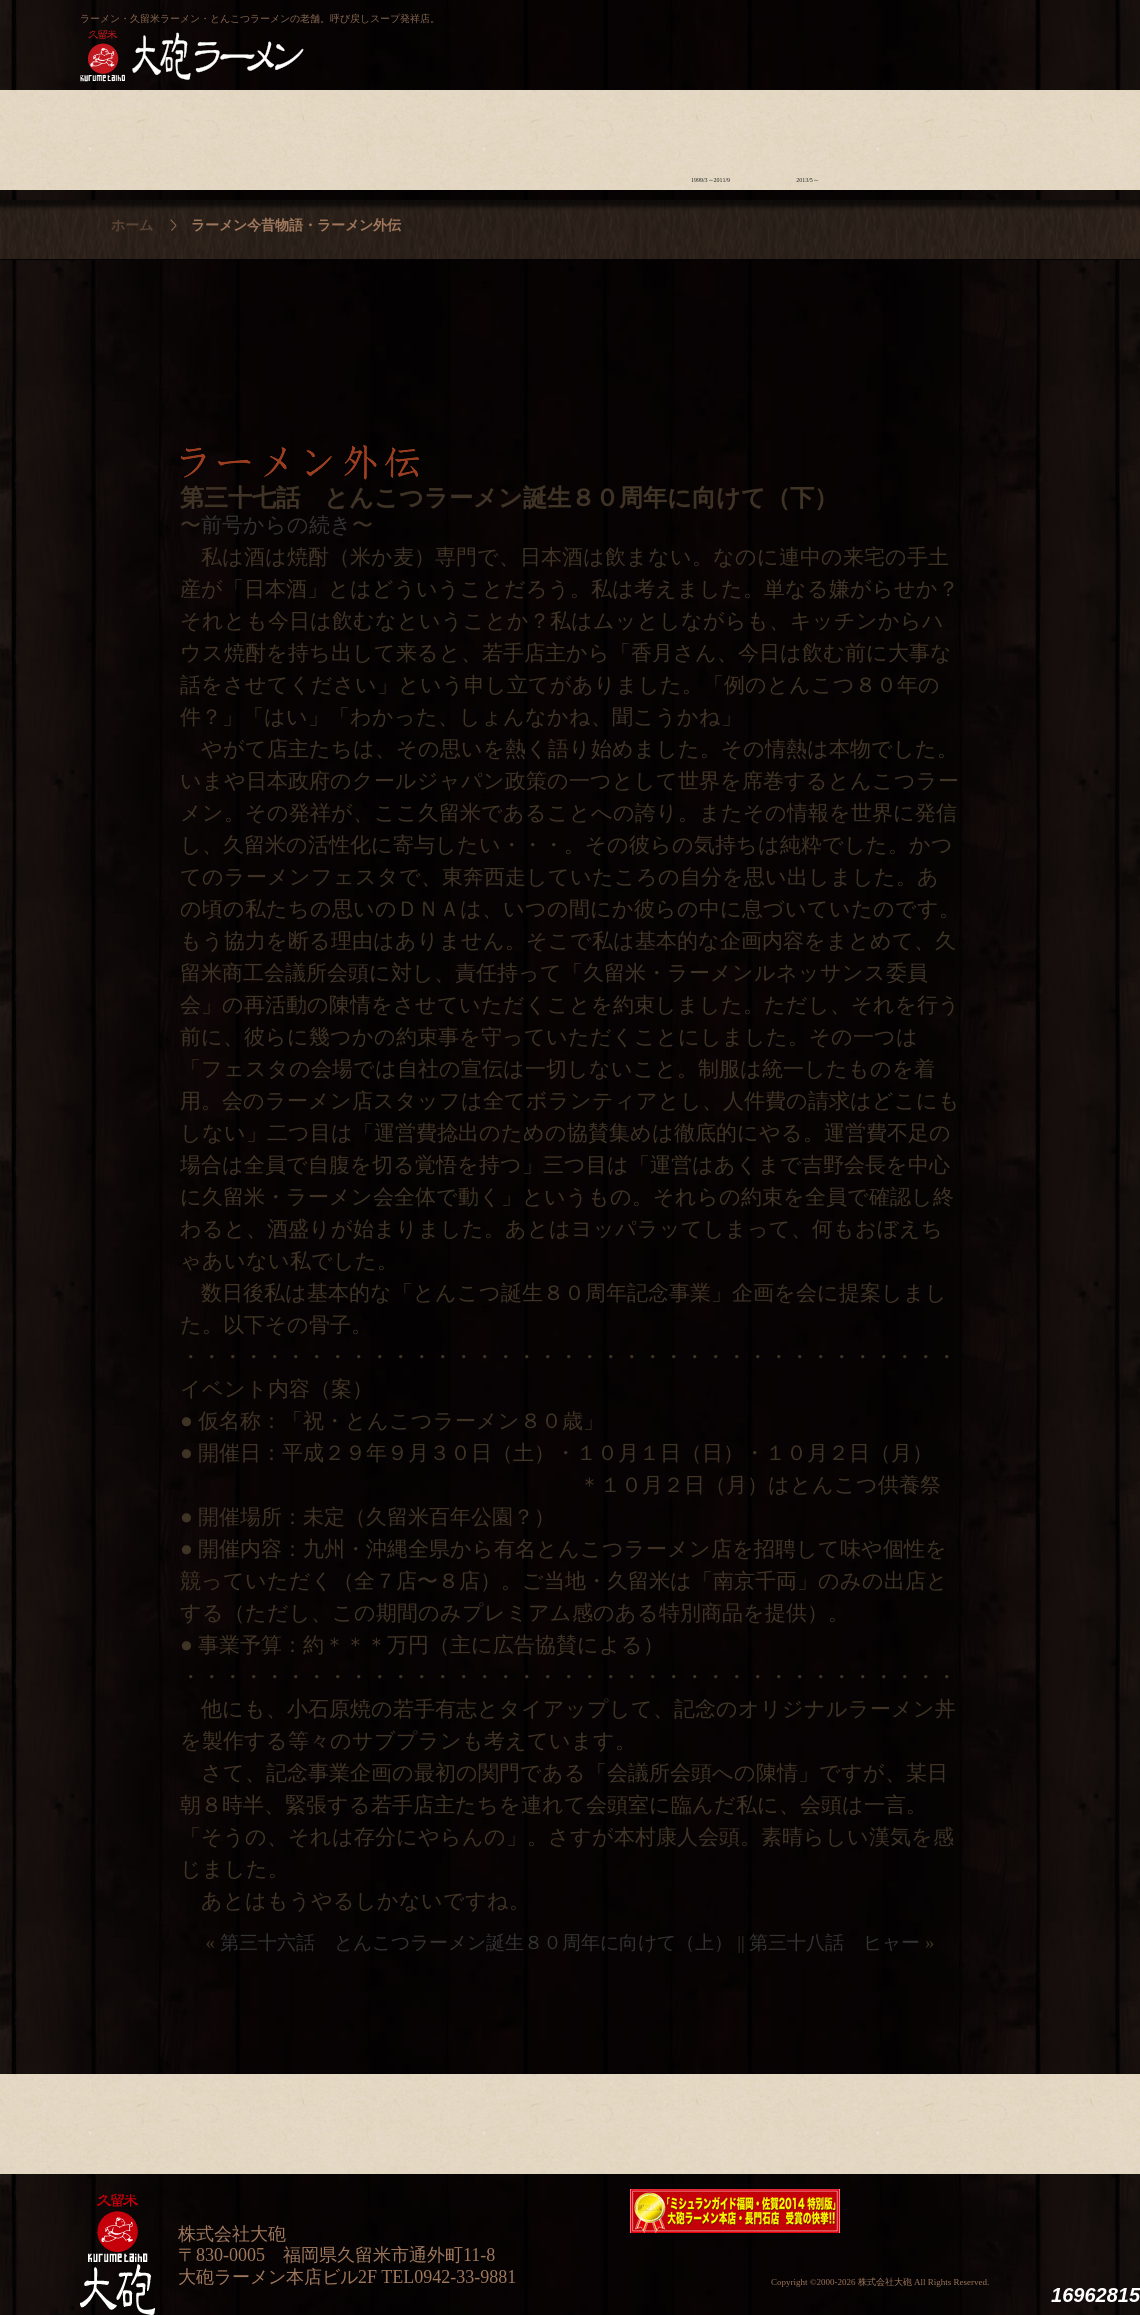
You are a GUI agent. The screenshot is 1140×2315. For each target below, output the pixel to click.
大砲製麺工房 (654, 36)
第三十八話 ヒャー (834, 1942)
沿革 (1001, 135)
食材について (322, 135)
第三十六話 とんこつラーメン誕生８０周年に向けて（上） (476, 1942)
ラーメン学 (613, 135)
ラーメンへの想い (225, 135)
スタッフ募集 (904, 135)
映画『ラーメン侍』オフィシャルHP (955, 2211)
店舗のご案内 (419, 135)
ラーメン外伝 (807, 135)
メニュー (516, 135)
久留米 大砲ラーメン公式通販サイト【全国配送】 (877, 36)
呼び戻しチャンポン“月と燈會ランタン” (481, 36)
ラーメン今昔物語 (710, 135)
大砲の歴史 (128, 135)
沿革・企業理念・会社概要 (1001, 2119)
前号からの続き (276, 525)
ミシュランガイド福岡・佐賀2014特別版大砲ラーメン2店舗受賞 (735, 2211)
